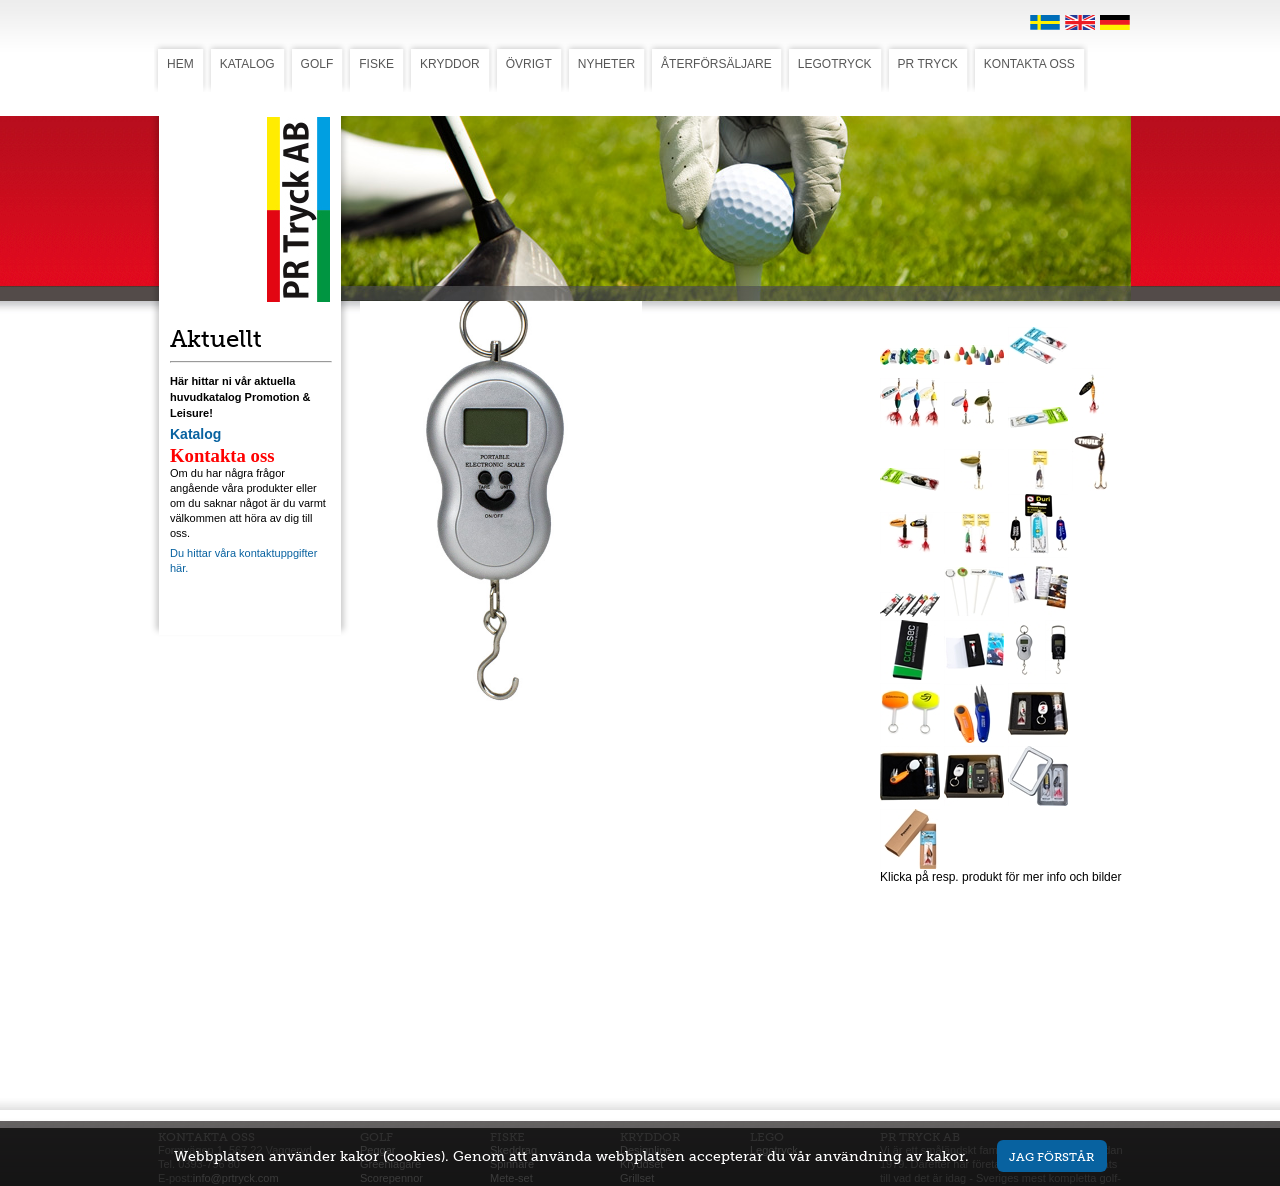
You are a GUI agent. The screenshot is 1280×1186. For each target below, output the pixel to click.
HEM (180, 64)
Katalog (195, 434)
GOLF (317, 64)
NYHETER (606, 64)
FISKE (376, 64)
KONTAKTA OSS (1029, 64)
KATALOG (247, 64)
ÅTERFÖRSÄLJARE (716, 64)
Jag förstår (1051, 1156)
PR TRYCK (928, 64)
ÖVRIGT (529, 64)
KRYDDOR (450, 64)
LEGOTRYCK (835, 64)
